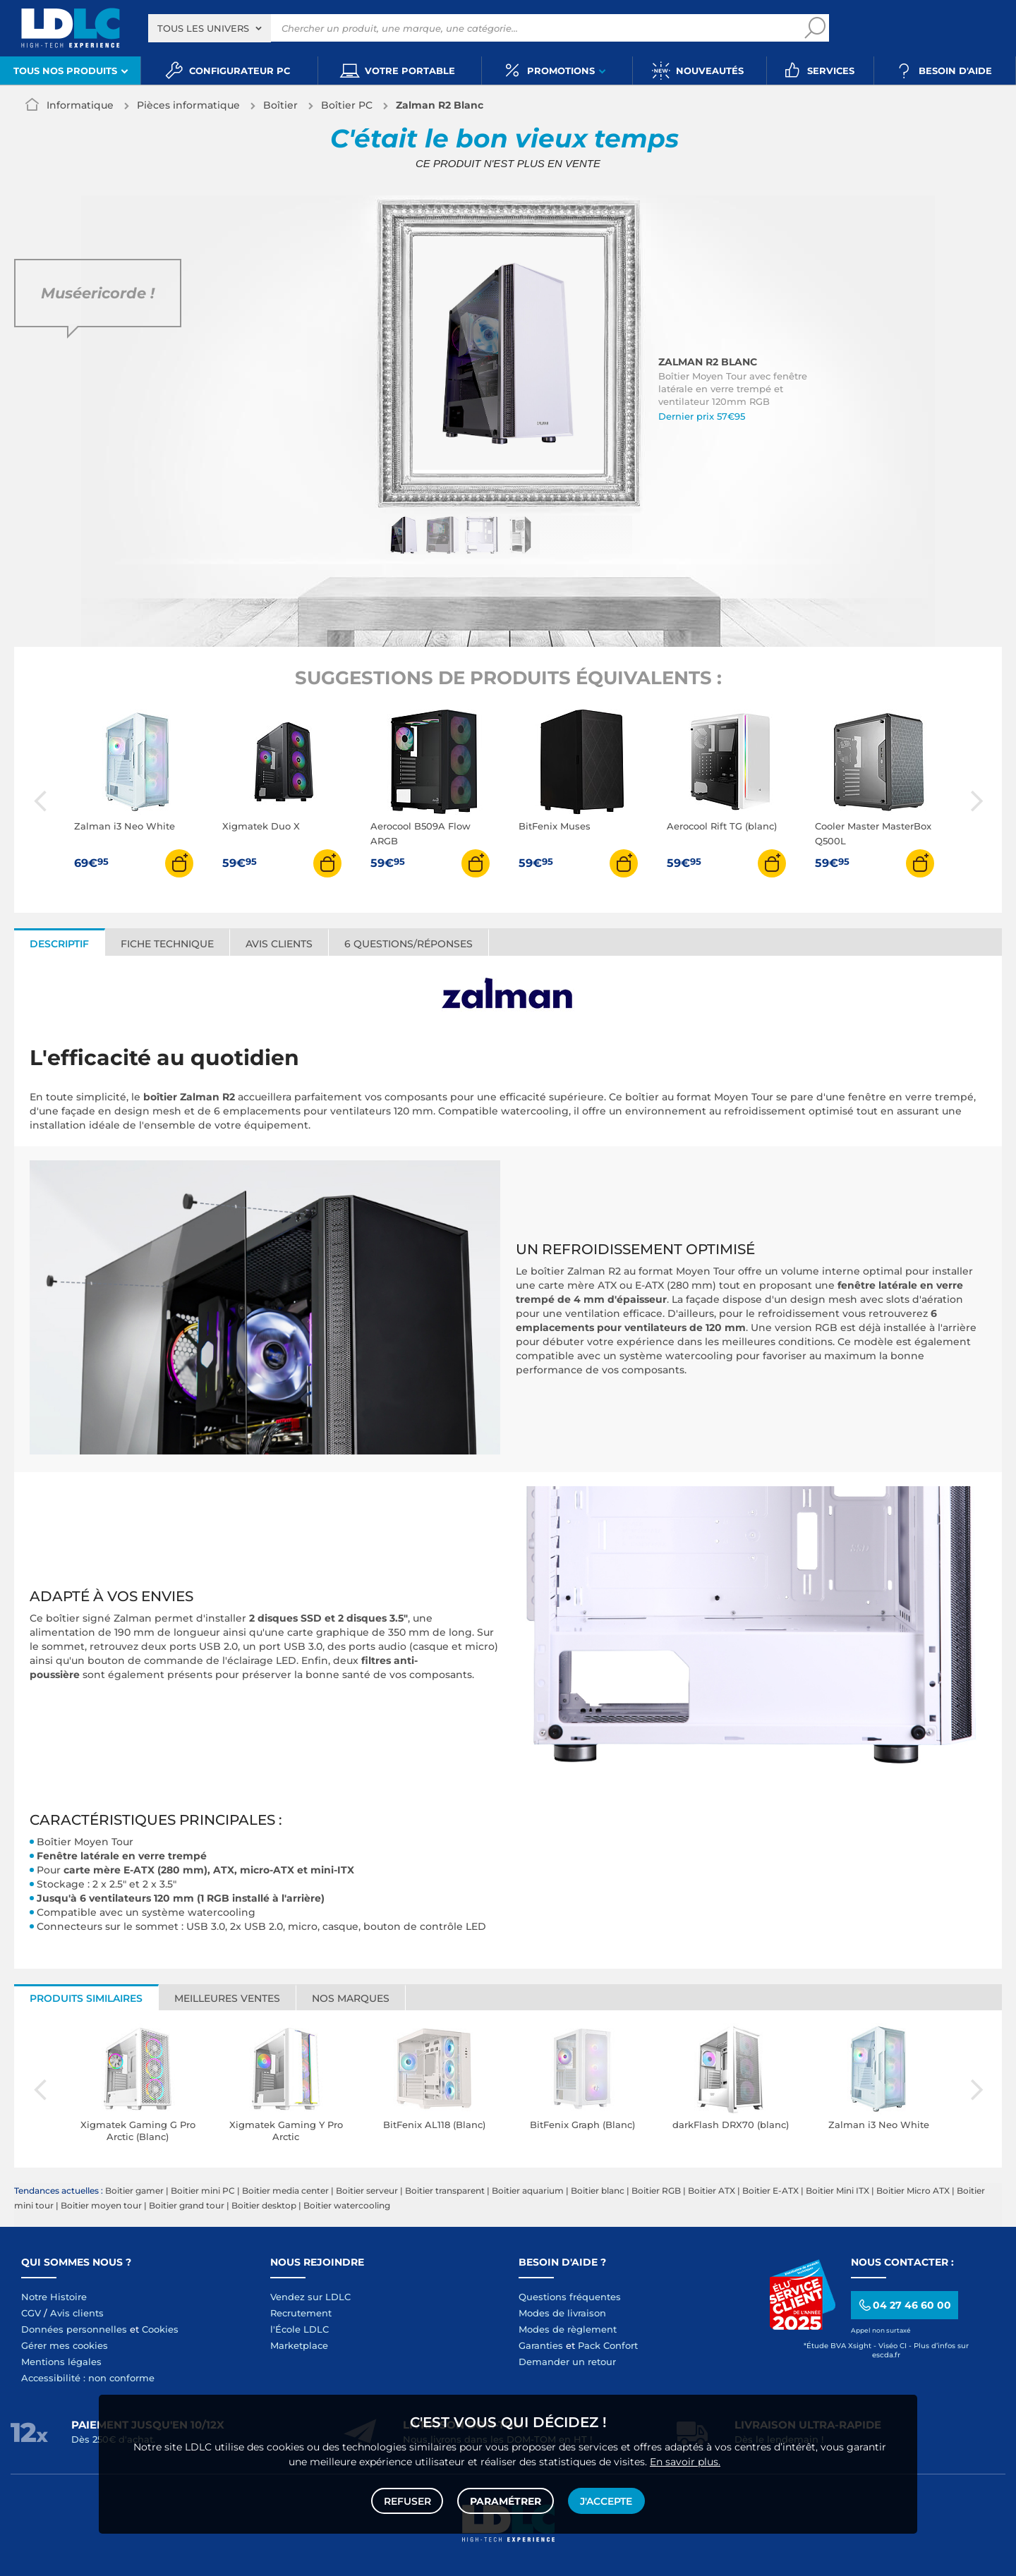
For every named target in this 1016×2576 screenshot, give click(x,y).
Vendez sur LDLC (310, 2296)
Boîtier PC (347, 105)
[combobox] (209, 28)
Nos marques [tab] (350, 1998)
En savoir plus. (685, 2459)
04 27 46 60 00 (904, 2304)
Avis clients (279, 943)
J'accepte (605, 2499)
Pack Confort (608, 2345)
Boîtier (280, 105)
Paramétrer (505, 2499)
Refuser (408, 2499)
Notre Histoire (54, 2296)
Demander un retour (567, 2361)
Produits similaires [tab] (86, 1998)
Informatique (80, 105)
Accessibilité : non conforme (88, 2377)
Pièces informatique (188, 105)
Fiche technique (167, 943)
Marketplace (299, 2345)
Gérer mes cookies (64, 2345)
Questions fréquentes (570, 2296)
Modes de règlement (568, 2329)
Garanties (541, 2345)
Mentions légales (61, 2361)
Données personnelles (74, 2329)
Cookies (160, 2329)
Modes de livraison (562, 2313)
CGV (31, 2313)
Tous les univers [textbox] (203, 28)
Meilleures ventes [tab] (227, 1998)
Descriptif (59, 943)
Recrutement (301, 2313)
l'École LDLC (299, 2329)
